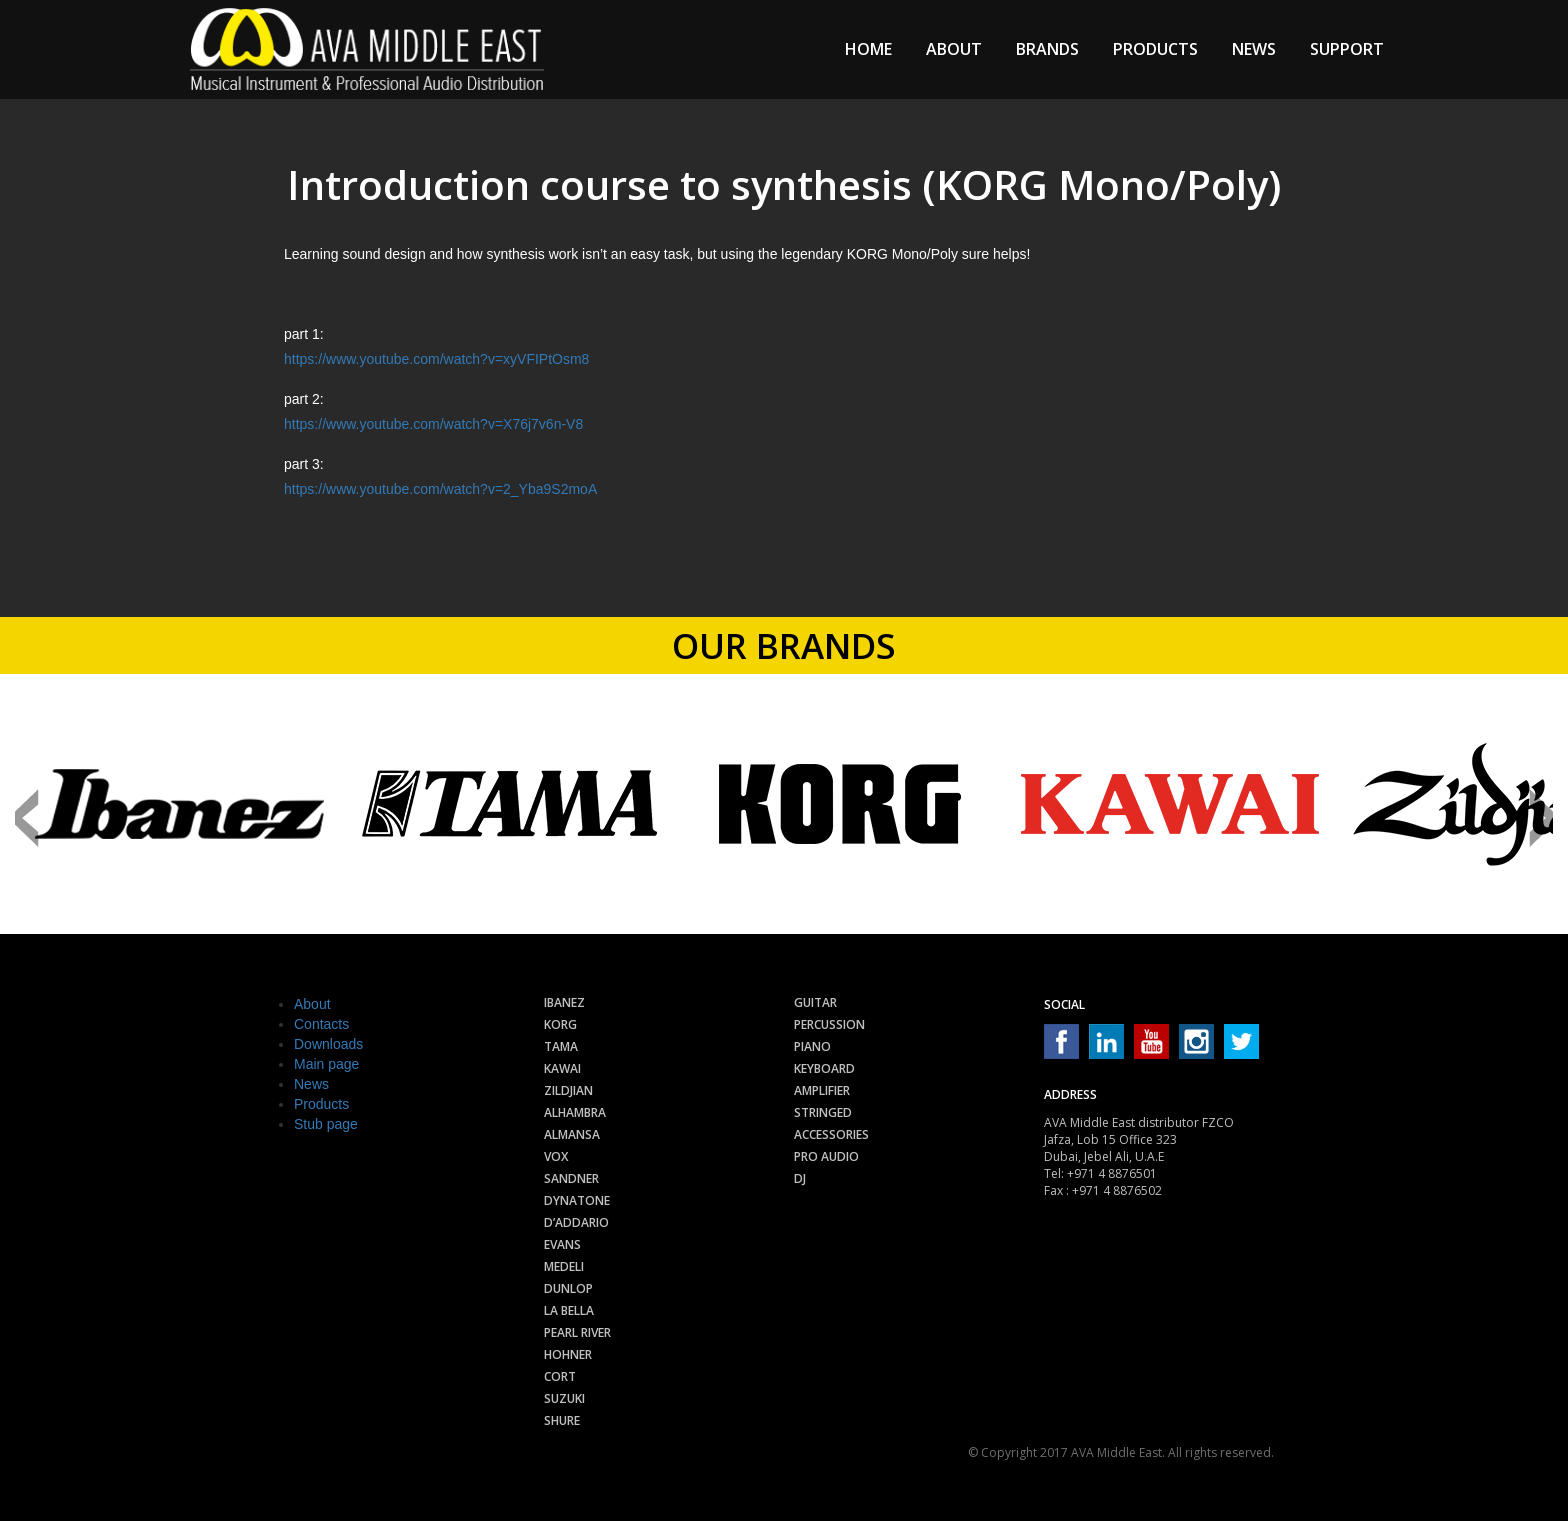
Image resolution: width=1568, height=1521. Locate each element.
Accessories (831, 1134)
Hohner (568, 1354)
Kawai (562, 1068)
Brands (1047, 49)
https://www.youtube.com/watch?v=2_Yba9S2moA (440, 489)
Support (1347, 49)
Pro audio (826, 1156)
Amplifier (822, 1090)
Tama (561, 1046)
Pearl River (577, 1332)
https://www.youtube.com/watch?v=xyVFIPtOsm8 (436, 359)
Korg (560, 1024)
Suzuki (564, 1398)
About (954, 49)
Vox (556, 1156)
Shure (562, 1420)
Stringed (823, 1112)
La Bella (569, 1310)
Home (868, 49)
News (1254, 49)
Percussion (829, 1024)
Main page (326, 1064)
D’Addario (576, 1222)
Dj (800, 1178)
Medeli (564, 1266)
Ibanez (564, 1002)
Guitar (815, 1002)
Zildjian (568, 1090)
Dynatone (577, 1200)
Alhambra (575, 1112)
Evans (562, 1244)
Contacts (321, 1024)
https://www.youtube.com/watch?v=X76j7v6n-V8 (433, 424)
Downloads (328, 1044)
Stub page (326, 1124)
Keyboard (824, 1068)
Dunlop (568, 1288)
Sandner (571, 1178)
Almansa (572, 1134)
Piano (812, 1046)
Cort (560, 1376)
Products (1155, 49)
